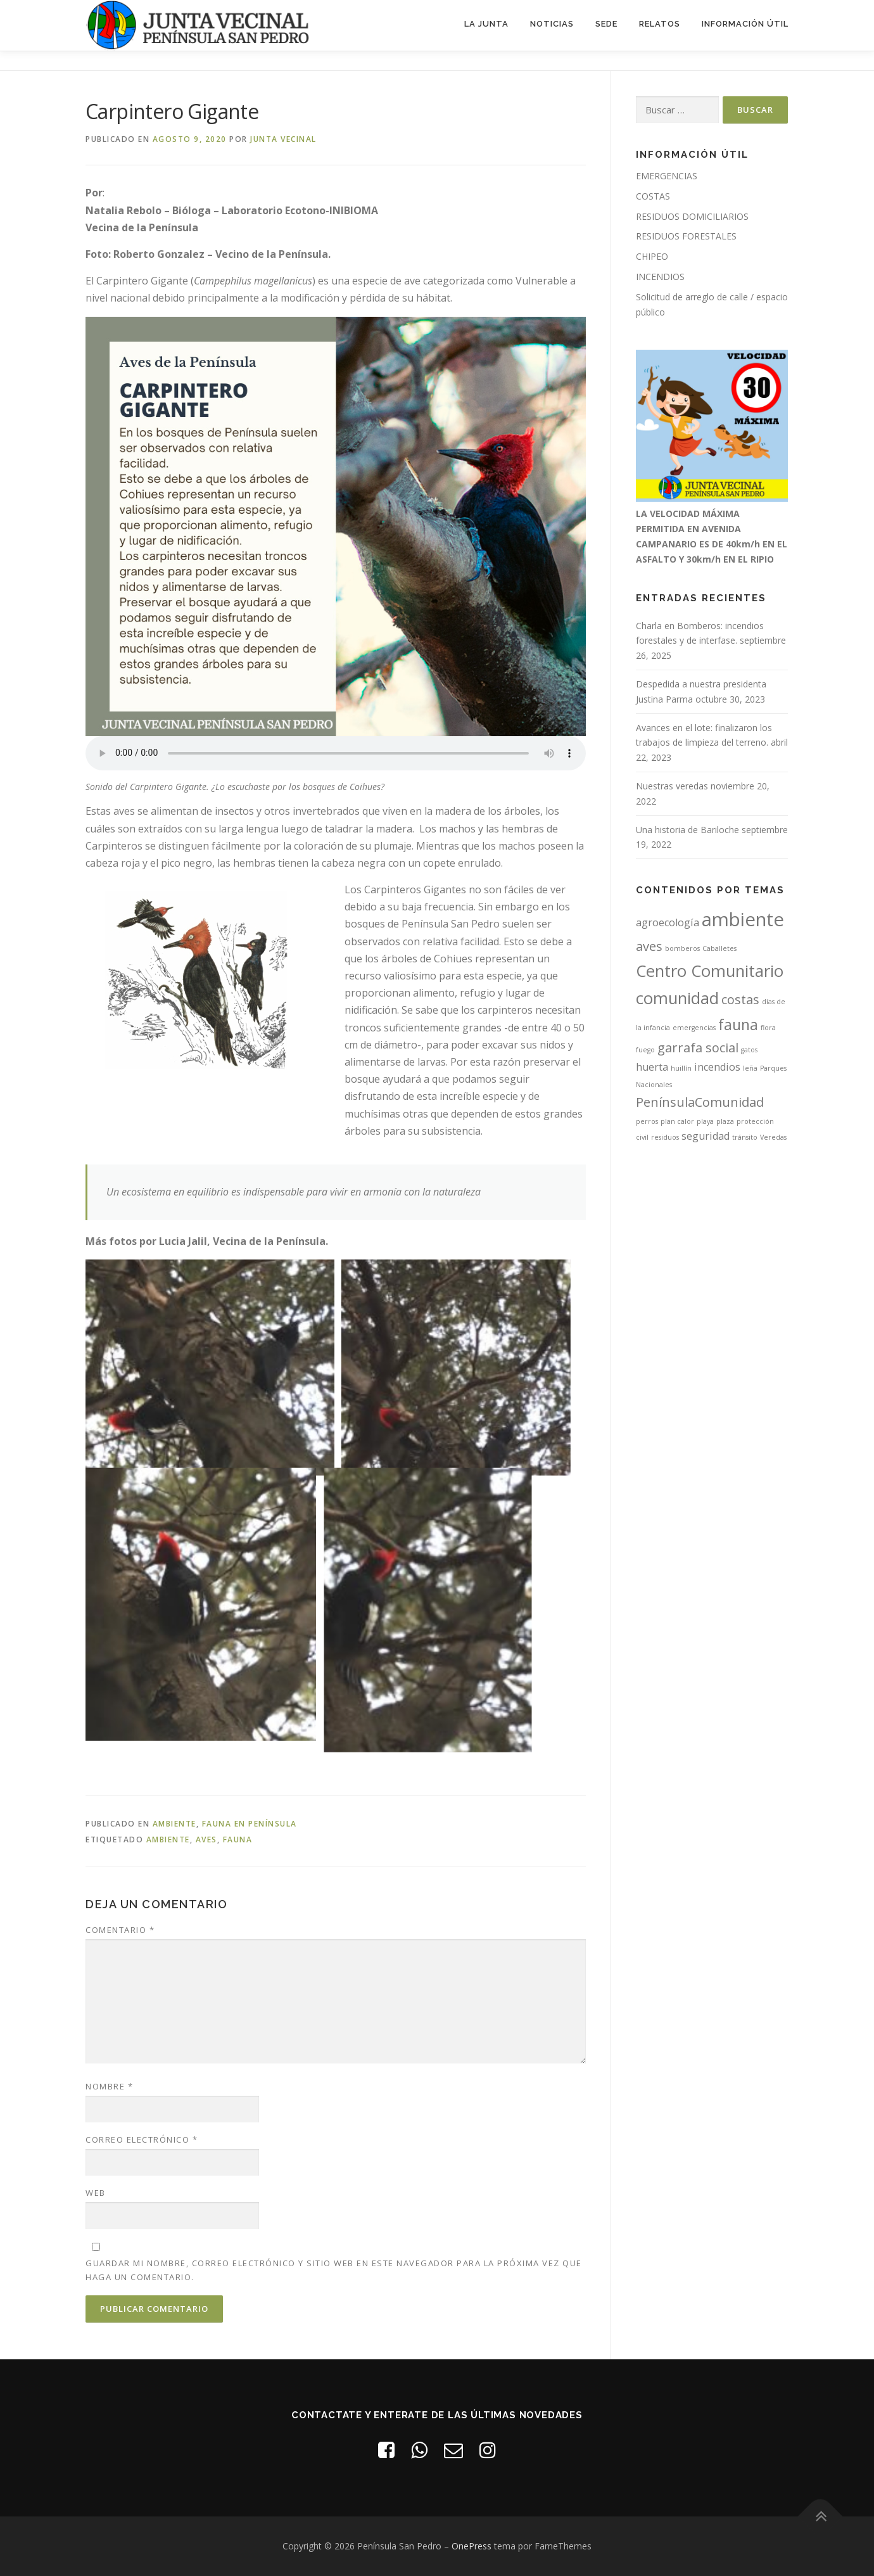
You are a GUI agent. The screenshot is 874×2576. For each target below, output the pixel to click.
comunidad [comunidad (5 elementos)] (677, 998)
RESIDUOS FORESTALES (686, 236)
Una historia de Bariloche (687, 830)
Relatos (659, 24)
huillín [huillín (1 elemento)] (681, 1068)
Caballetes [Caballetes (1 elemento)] (719, 948)
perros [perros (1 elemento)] (647, 1121)
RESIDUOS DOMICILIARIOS (692, 216)
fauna (238, 1839)
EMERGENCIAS (666, 176)
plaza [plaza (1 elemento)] (725, 1121)
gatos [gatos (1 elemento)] (749, 1049)
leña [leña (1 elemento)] (750, 1068)
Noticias (552, 24)
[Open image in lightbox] (210, 1359)
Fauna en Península (249, 1823)
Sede (606, 24)
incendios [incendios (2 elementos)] (717, 1067)
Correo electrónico (142, 2139)
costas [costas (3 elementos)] (740, 999)
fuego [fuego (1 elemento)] (645, 1049)
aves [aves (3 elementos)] (649, 946)
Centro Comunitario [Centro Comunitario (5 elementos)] (709, 971)
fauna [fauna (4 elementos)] (738, 1024)
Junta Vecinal (283, 139)
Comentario (120, 1929)
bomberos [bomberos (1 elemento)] (682, 948)
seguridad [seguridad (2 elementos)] (705, 1136)
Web (96, 2192)
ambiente (168, 1839)
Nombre (109, 2086)
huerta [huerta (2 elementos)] (652, 1067)
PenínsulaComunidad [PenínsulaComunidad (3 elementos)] (700, 1102)
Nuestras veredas (672, 786)
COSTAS (653, 196)
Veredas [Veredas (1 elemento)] (773, 1137)
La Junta (486, 24)
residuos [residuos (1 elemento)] (665, 1137)
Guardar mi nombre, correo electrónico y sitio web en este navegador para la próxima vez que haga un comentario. (334, 2270)
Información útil (745, 24)
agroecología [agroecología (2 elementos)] (667, 922)
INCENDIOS (660, 277)
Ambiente (174, 1823)
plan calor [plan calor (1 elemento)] (677, 1121)
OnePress (471, 2546)
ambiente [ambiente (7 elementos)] (743, 919)
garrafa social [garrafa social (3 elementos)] (697, 1047)
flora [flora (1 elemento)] (768, 1027)
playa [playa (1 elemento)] (705, 1121)
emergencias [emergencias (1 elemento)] (694, 1027)
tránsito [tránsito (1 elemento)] (744, 1137)
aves (206, 1839)
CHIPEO (652, 256)
